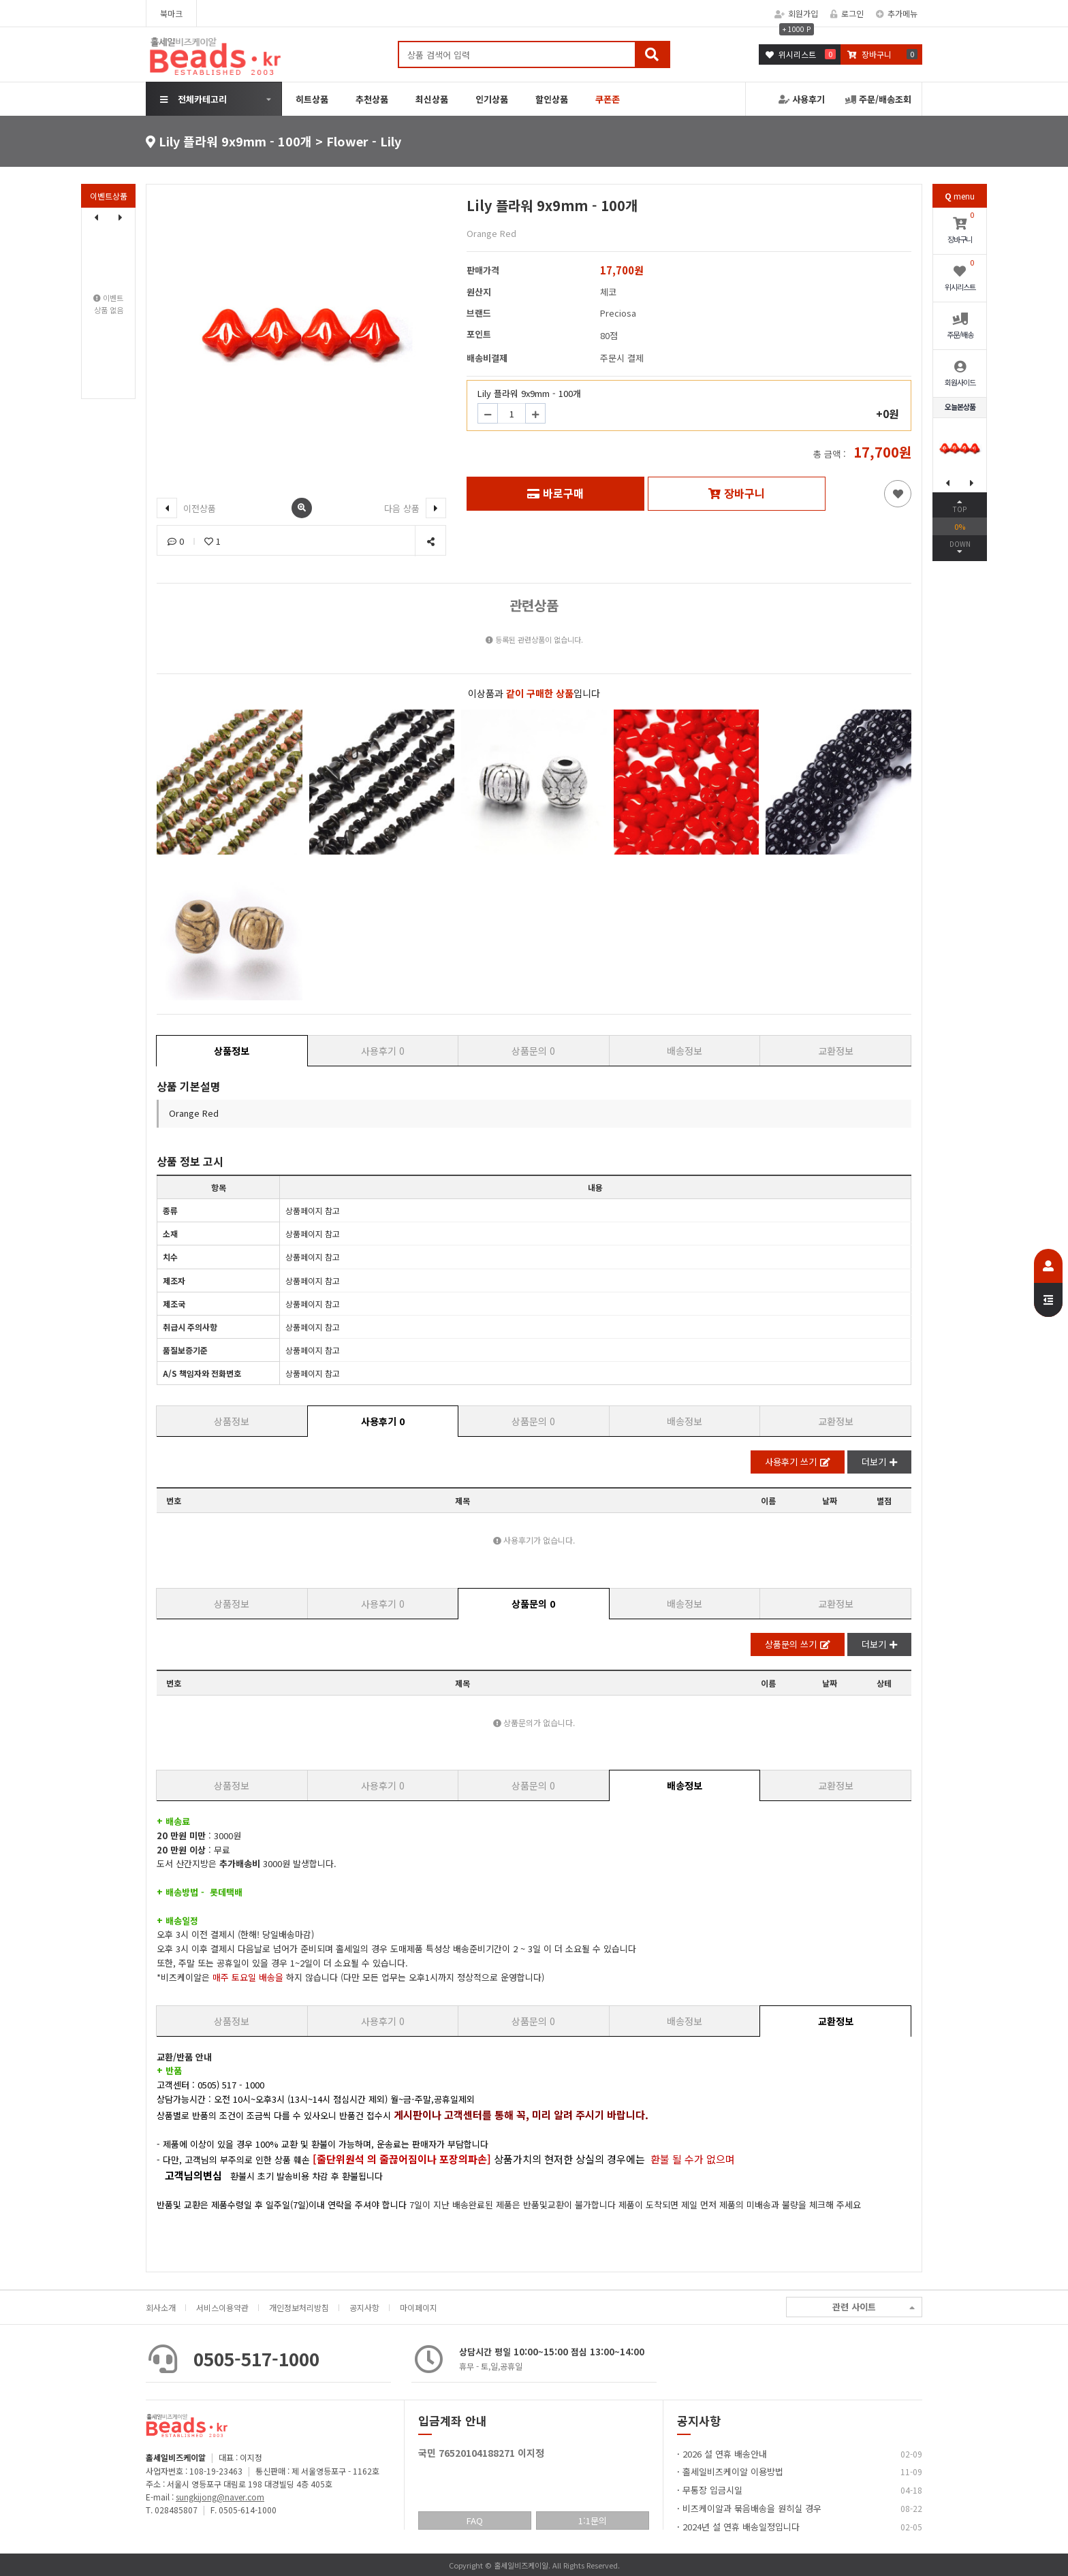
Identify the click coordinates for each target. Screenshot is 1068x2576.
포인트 (479, 334)
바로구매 (555, 493)
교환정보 (835, 1051)
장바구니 (736, 493)
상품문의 (533, 1051)
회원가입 (796, 13)
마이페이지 (418, 2307)
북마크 (171, 13)
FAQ (475, 2520)
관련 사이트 (873, 2307)
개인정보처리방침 (299, 2307)
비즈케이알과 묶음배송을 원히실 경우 (751, 2508)
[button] (120, 217)
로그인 (847, 13)
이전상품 (186, 508)
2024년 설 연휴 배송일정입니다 (741, 2526)
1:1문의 (592, 2520)
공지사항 (364, 2307)
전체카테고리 (193, 99)
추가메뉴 (896, 13)
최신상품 (431, 99)
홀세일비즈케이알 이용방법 (732, 2471)
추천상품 (372, 99)
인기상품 (491, 99)
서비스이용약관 (222, 2307)
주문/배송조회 (878, 99)
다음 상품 (415, 508)
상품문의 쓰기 (797, 1644)
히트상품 (312, 99)
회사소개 (161, 2307)
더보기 (879, 1461)
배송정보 (684, 1051)
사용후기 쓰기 (797, 1461)
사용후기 (802, 99)
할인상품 (551, 99)
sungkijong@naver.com (220, 2496)
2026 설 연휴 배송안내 (724, 2453)
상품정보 (231, 1051)
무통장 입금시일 (712, 2489)
